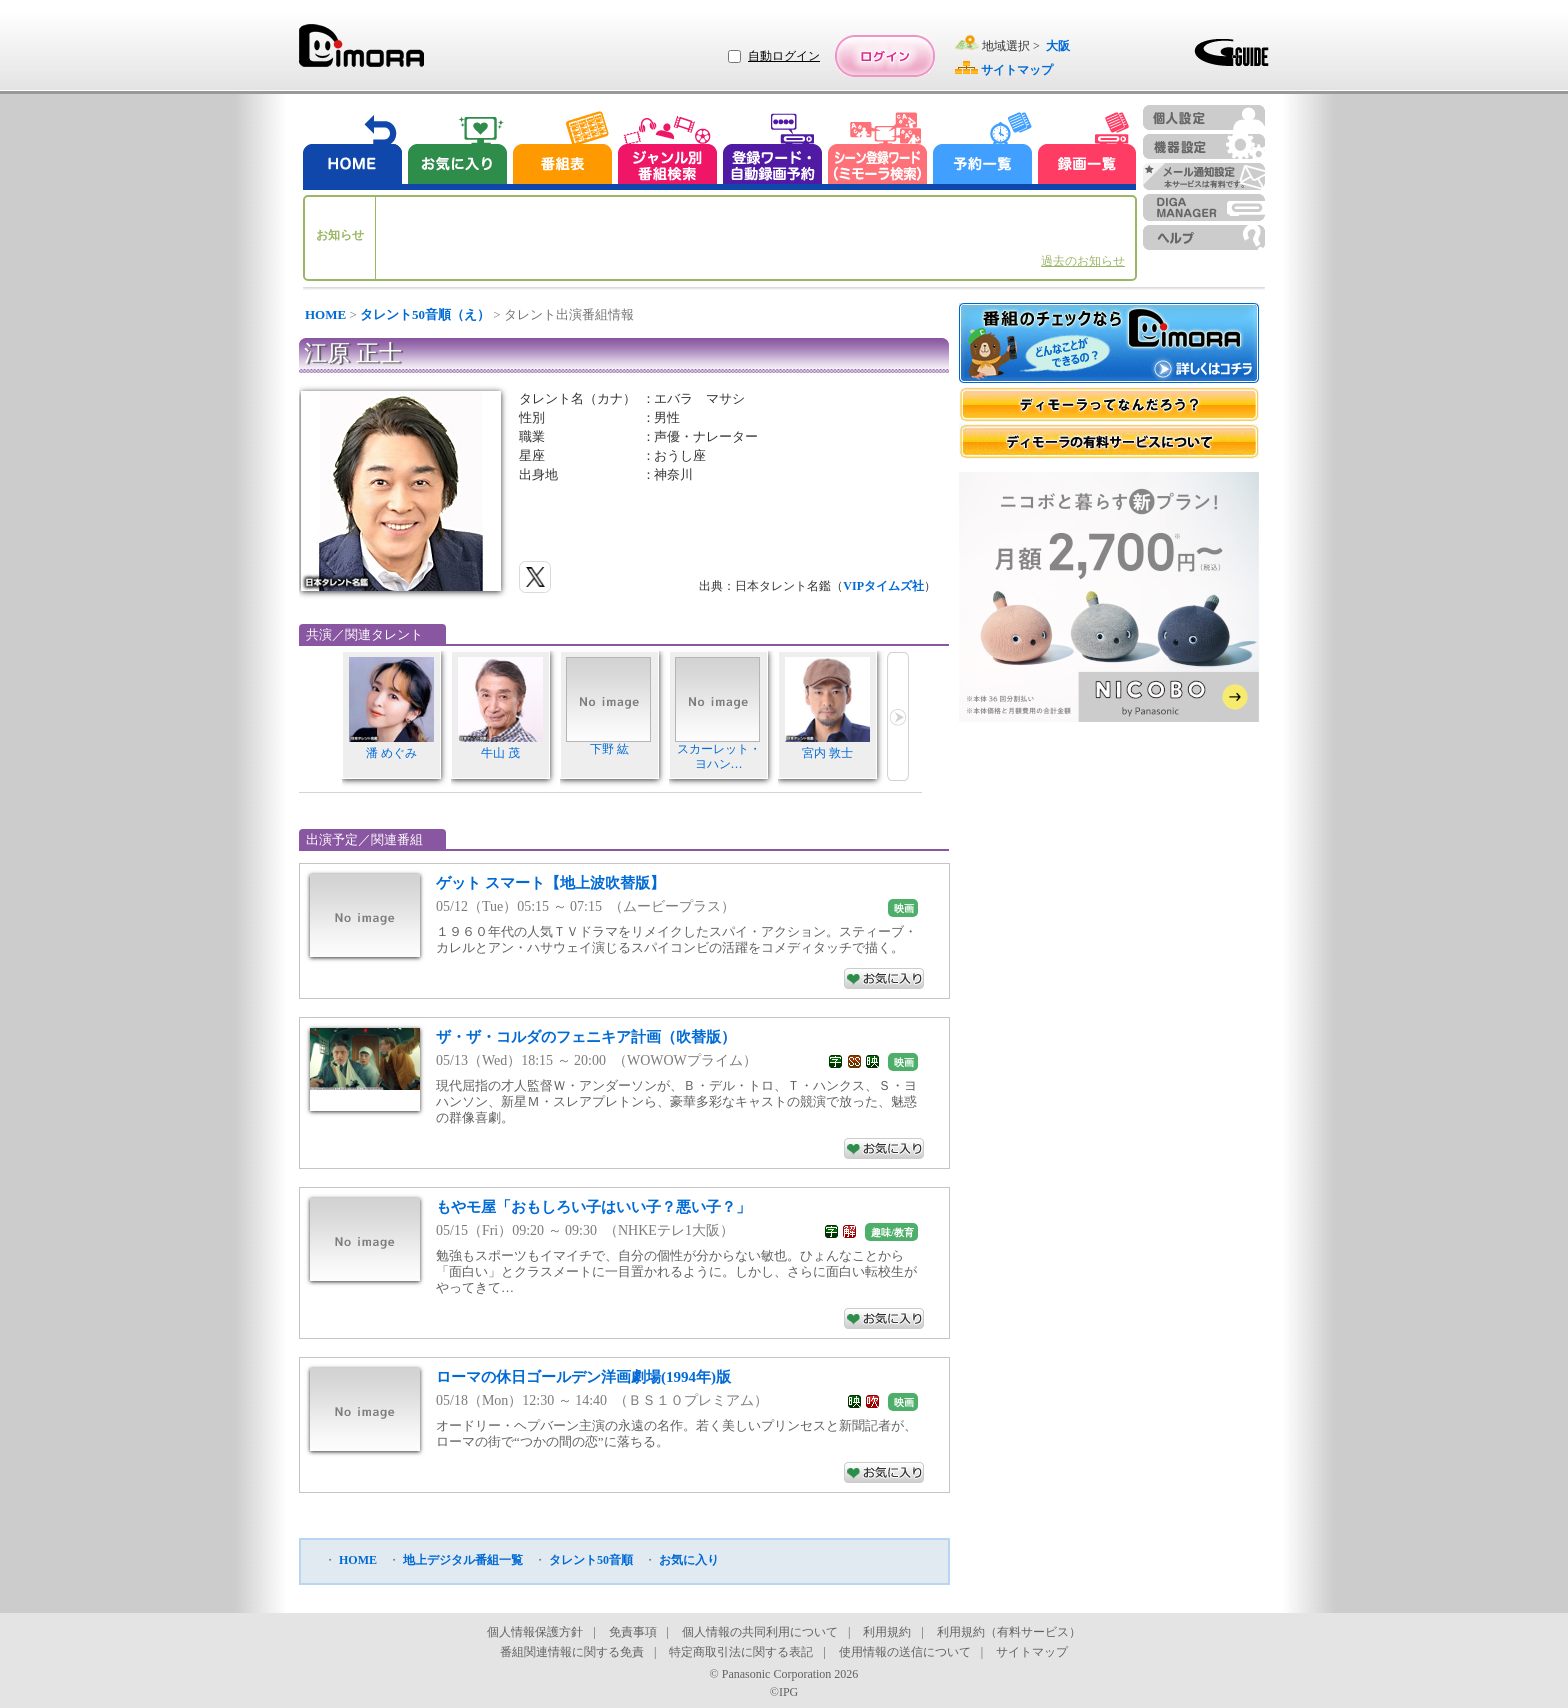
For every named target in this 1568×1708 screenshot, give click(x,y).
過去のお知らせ (1083, 261)
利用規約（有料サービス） (1009, 1632)
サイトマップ (1032, 1652)
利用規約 (887, 1632)
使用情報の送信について (905, 1652)
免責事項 (633, 1632)
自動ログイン (784, 56)
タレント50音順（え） (425, 314)
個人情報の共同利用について (760, 1632)
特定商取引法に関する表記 (741, 1652)
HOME (325, 314)
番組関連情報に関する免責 (572, 1652)
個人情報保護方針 (535, 1632)
